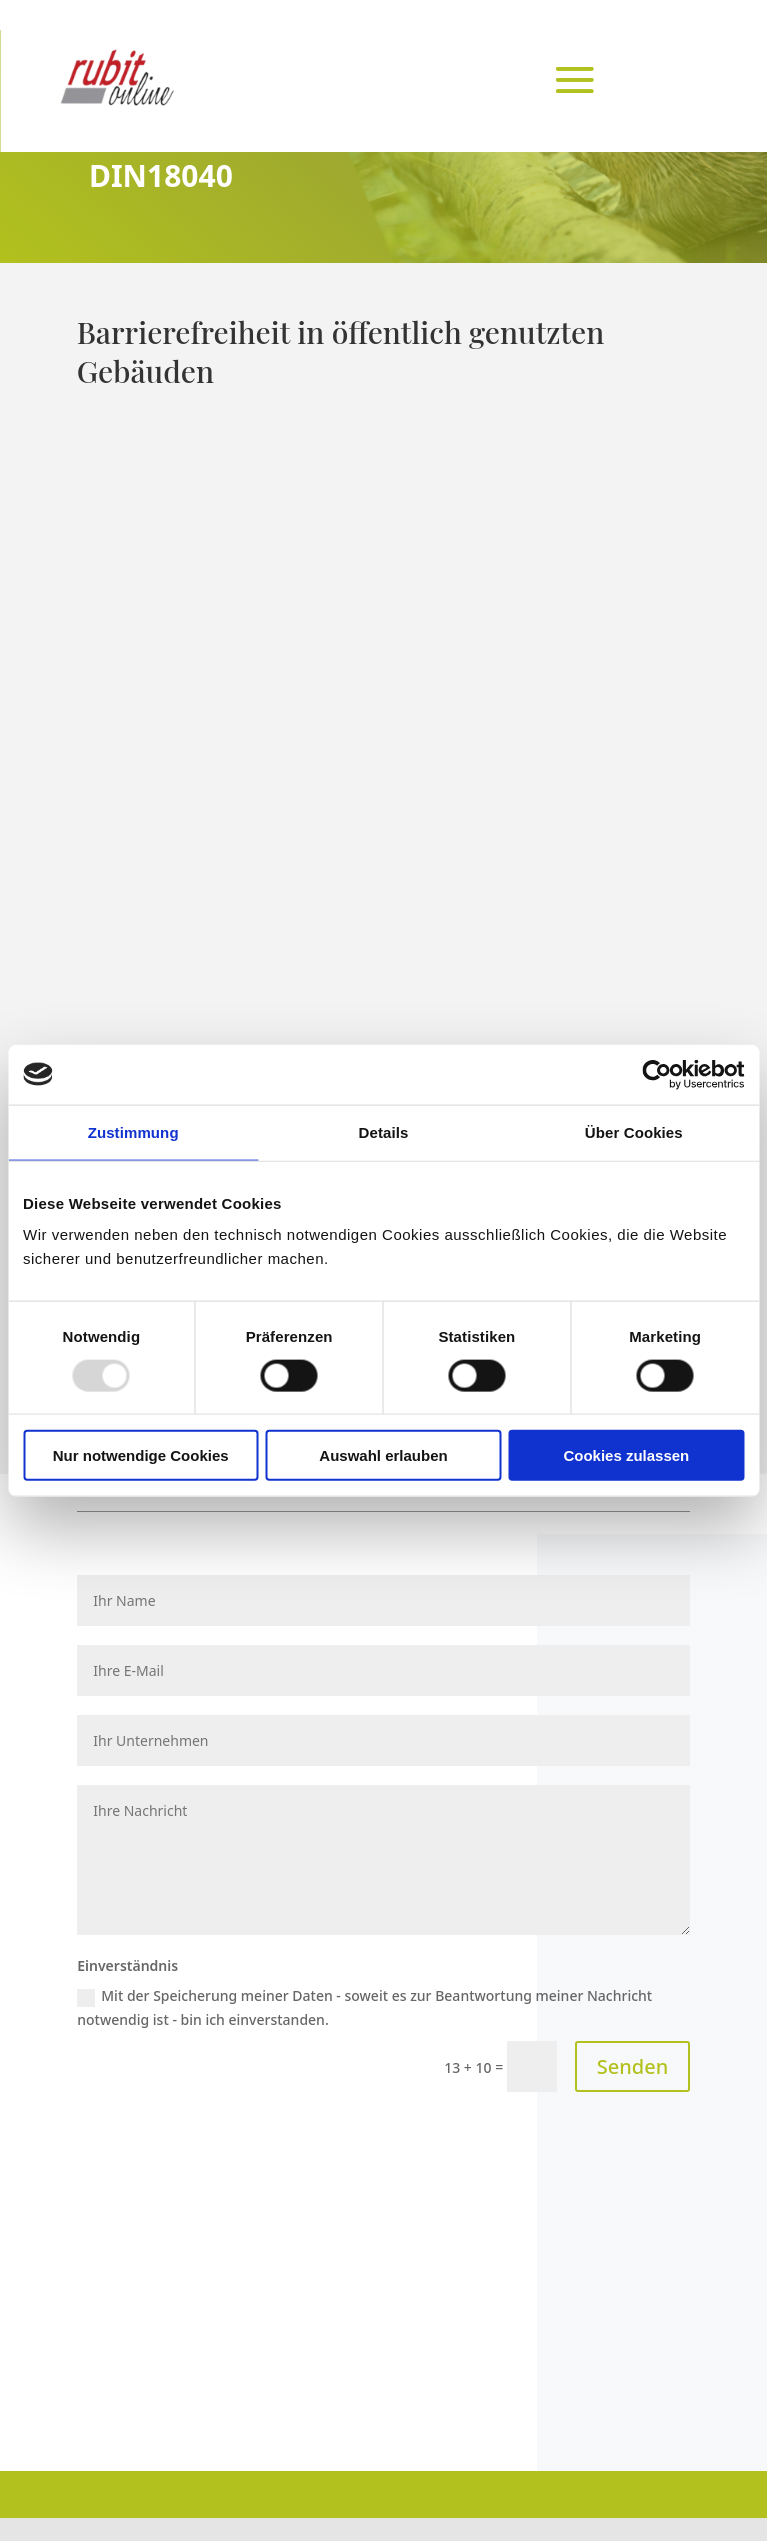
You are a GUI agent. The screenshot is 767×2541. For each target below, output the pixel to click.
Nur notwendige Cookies (141, 1455)
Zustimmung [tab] (133, 1131)
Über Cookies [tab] (634, 1131)
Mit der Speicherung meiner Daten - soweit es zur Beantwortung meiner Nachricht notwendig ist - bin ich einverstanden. (364, 2007)
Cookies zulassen (626, 1455)
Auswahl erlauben (383, 1455)
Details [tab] (384, 1131)
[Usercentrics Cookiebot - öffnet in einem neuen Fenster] (656, 1074)
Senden (632, 2066)
